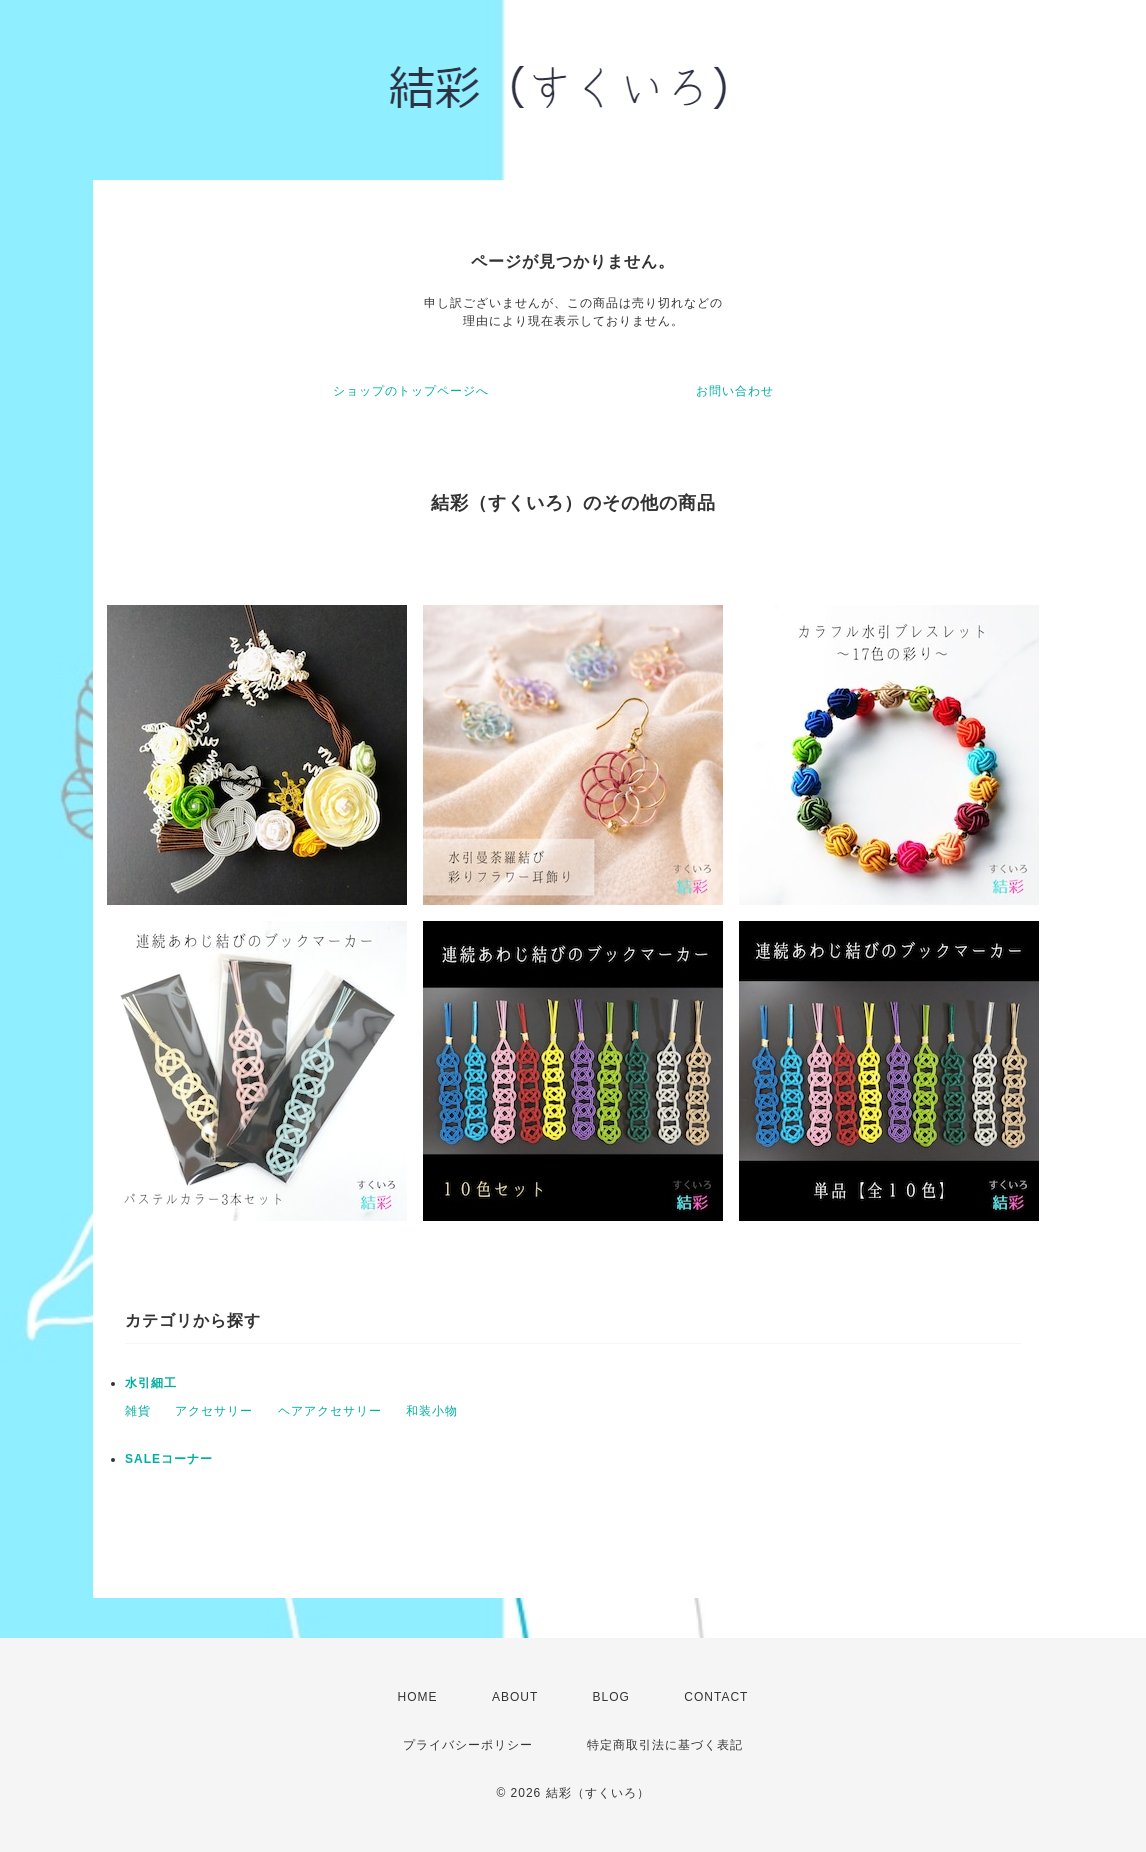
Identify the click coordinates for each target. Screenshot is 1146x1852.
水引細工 (151, 1383)
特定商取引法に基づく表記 (665, 1745)
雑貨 (138, 1411)
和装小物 (432, 1411)
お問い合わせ (735, 391)
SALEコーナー (169, 1459)
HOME (418, 1697)
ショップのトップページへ (411, 391)
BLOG (611, 1697)
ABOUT (515, 1697)
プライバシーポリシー (468, 1745)
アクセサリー (214, 1411)
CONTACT (716, 1697)
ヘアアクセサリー (330, 1411)
